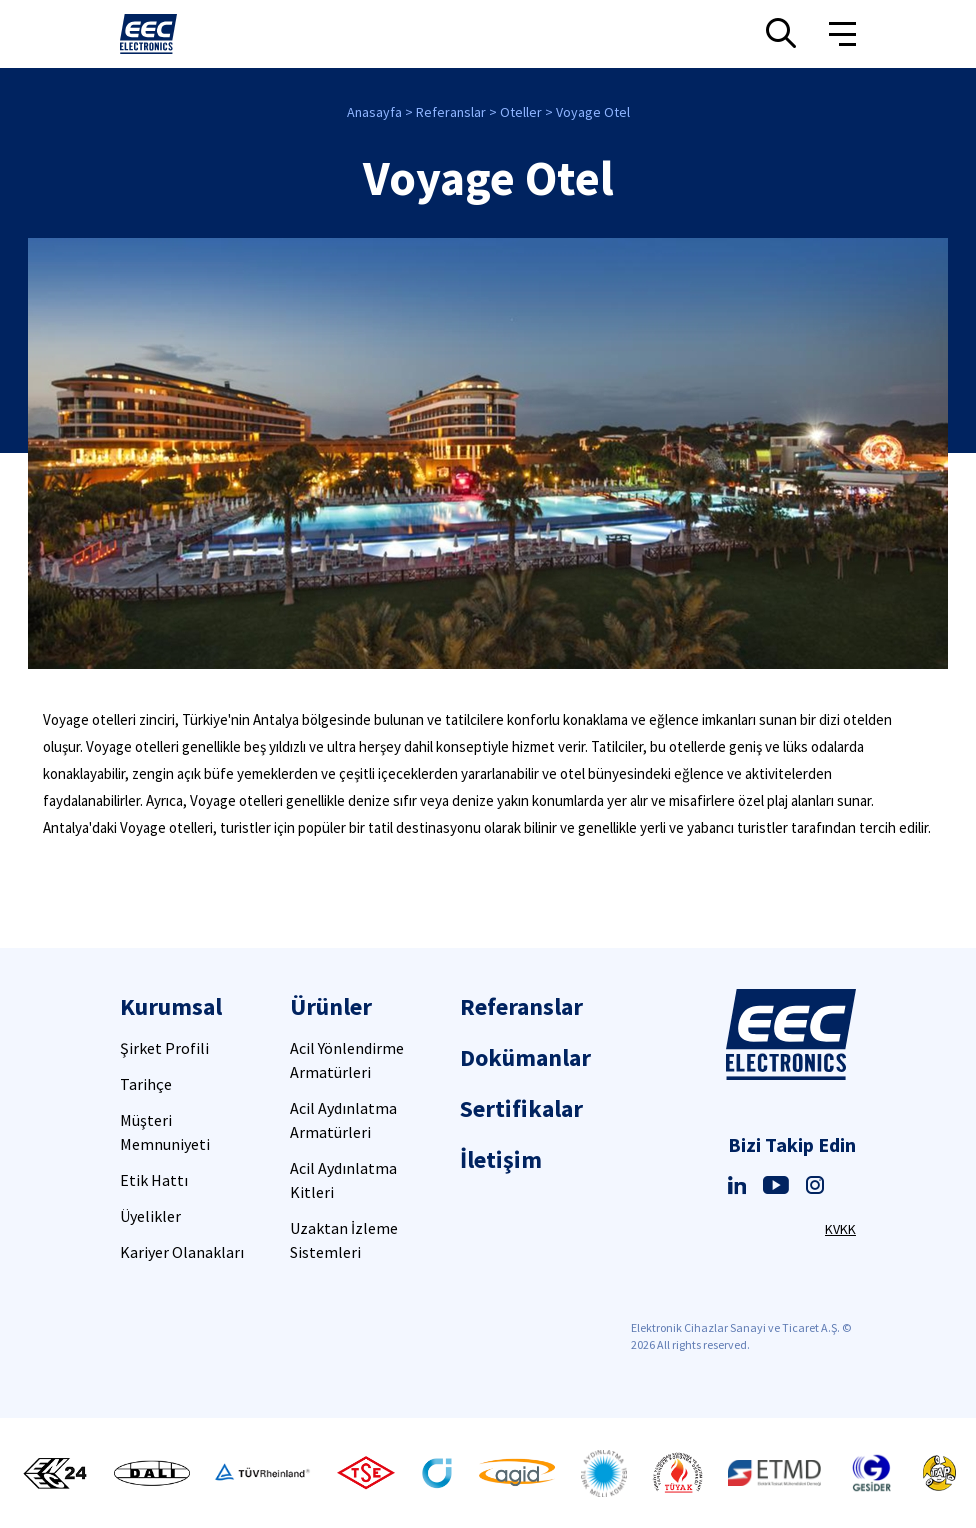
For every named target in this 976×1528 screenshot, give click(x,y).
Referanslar (451, 112)
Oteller (521, 112)
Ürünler (331, 1006)
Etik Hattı (154, 1180)
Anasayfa (374, 112)
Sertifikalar (521, 1108)
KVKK (840, 1229)
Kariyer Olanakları (182, 1252)
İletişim (501, 1159)
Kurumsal (171, 1006)
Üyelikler (150, 1216)
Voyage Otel (593, 112)
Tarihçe (146, 1084)
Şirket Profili (164, 1048)
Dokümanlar (525, 1057)
